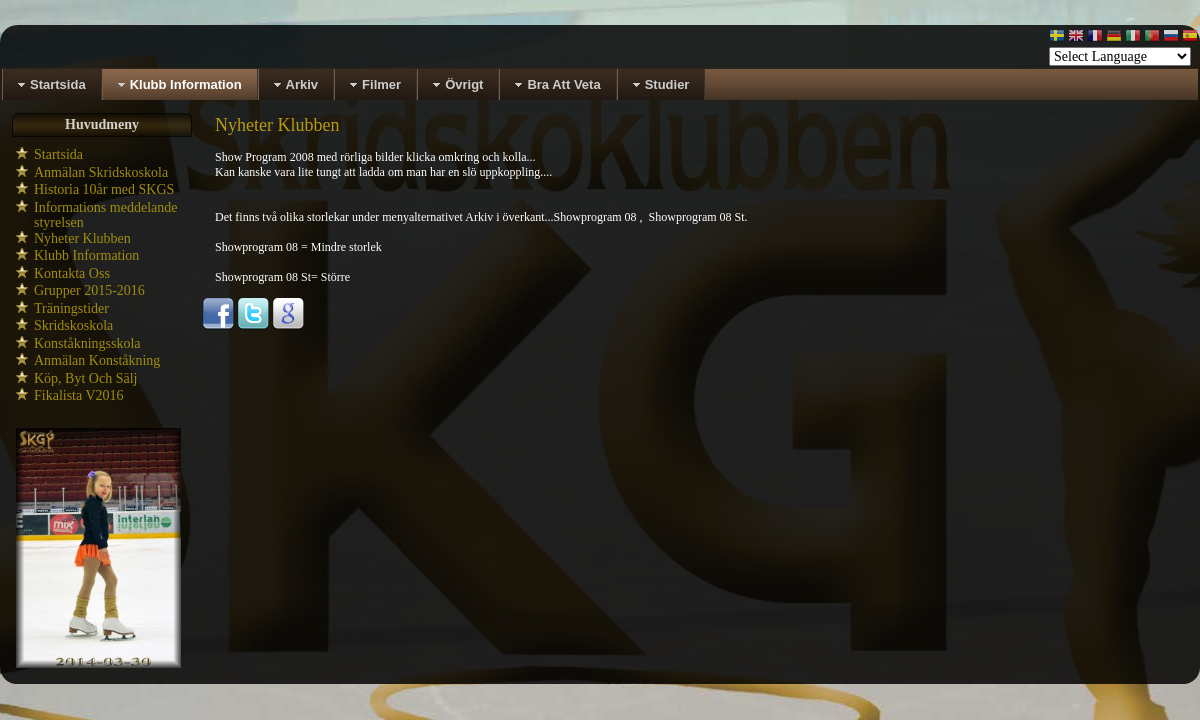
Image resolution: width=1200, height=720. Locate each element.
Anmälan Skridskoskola (101, 172)
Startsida (58, 154)
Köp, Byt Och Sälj (85, 378)
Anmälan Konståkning (97, 360)
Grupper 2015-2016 (89, 290)
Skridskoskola (73, 325)
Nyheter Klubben (82, 238)
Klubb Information (86, 255)
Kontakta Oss (72, 273)
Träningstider (71, 308)
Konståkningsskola (87, 343)
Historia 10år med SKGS (104, 189)
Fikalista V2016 (79, 395)
